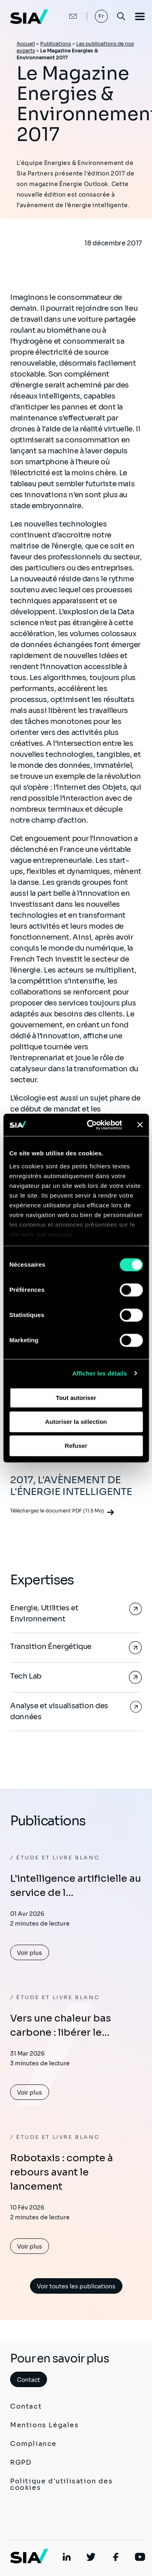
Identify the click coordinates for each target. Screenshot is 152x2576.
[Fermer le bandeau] (140, 1125)
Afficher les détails (99, 1373)
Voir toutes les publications (76, 2286)
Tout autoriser (76, 1397)
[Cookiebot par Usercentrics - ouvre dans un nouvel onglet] (90, 1125)
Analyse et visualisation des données (59, 1711)
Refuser (76, 1445)
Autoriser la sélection (76, 1421)
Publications (55, 44)
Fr (101, 16)
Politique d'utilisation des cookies (61, 2484)
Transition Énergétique (51, 1646)
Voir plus (29, 1952)
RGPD (21, 2462)
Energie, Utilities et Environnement (44, 1613)
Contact (28, 2379)
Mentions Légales (44, 2425)
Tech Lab (25, 1676)
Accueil (26, 44)
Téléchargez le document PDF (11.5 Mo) (57, 1511)
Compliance (33, 2444)
